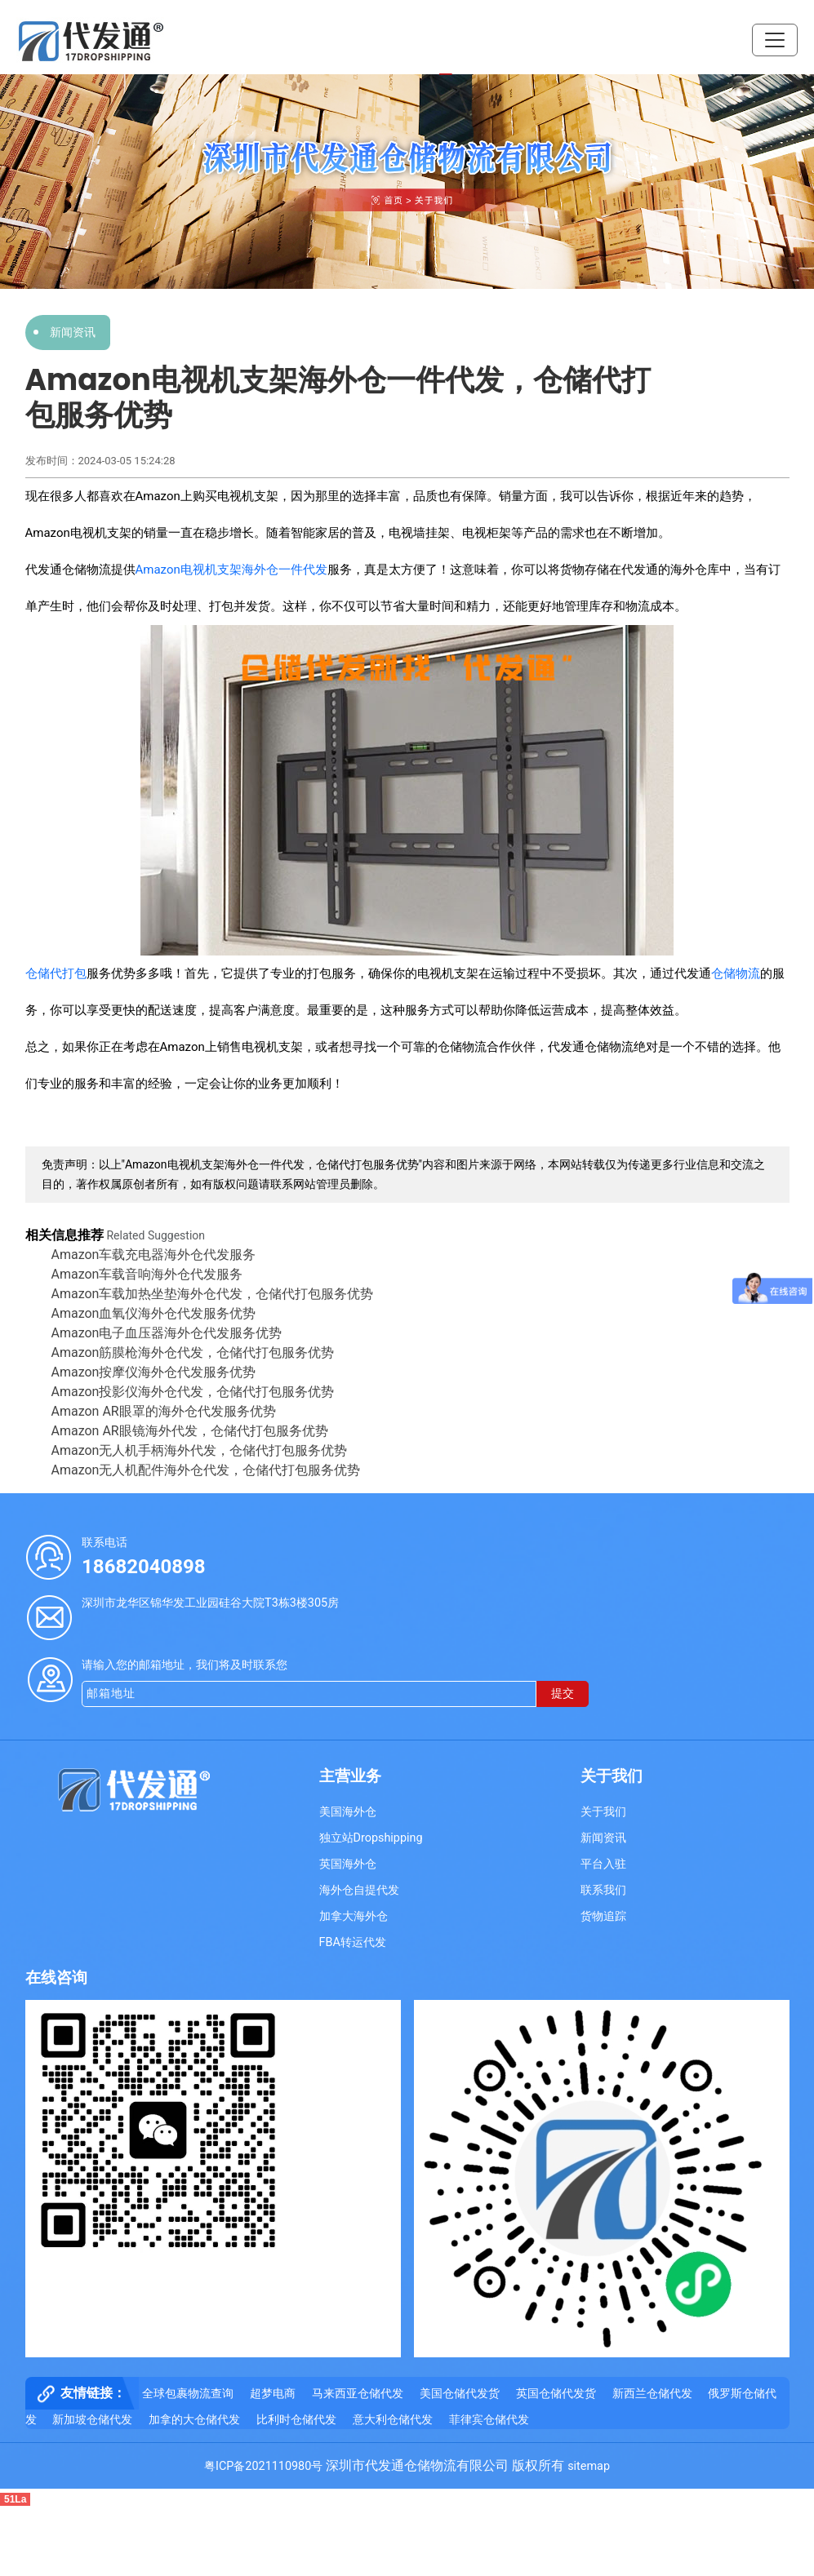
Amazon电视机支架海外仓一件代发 (231, 569)
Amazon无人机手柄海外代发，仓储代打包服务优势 (199, 1450)
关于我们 (603, 1812)
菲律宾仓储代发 (489, 2420)
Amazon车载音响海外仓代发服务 (147, 1274)
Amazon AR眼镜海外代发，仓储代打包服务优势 (189, 1431)
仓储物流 (735, 973)
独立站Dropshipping (371, 1838)
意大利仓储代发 (393, 2420)
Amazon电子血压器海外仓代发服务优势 (166, 1333)
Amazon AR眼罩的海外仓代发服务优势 (163, 1411)
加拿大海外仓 (353, 1916)
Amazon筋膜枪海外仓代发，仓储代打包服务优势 (193, 1352)
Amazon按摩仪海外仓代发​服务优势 (153, 1372)
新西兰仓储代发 (652, 2394)
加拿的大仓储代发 (194, 2420)
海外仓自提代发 (359, 1890)
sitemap (588, 2466)
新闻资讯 (73, 332)
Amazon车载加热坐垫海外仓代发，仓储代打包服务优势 (212, 1293)
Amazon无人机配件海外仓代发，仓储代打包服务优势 (206, 1470)
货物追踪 (603, 1916)
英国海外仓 (347, 1864)
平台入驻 (603, 1864)
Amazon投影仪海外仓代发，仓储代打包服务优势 (193, 1391)
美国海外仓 (347, 1812)
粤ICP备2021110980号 (263, 2466)
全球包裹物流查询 (188, 2394)
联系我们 (603, 1890)
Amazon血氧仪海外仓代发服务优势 (153, 1313)
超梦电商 (273, 2394)
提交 (562, 1693)
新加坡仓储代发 (92, 2420)
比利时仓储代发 (296, 2420)
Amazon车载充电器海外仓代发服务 (153, 1254)
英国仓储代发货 (556, 2394)
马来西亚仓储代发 (357, 2394)
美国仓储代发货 (460, 2394)
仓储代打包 (56, 973)
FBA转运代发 (352, 1942)
